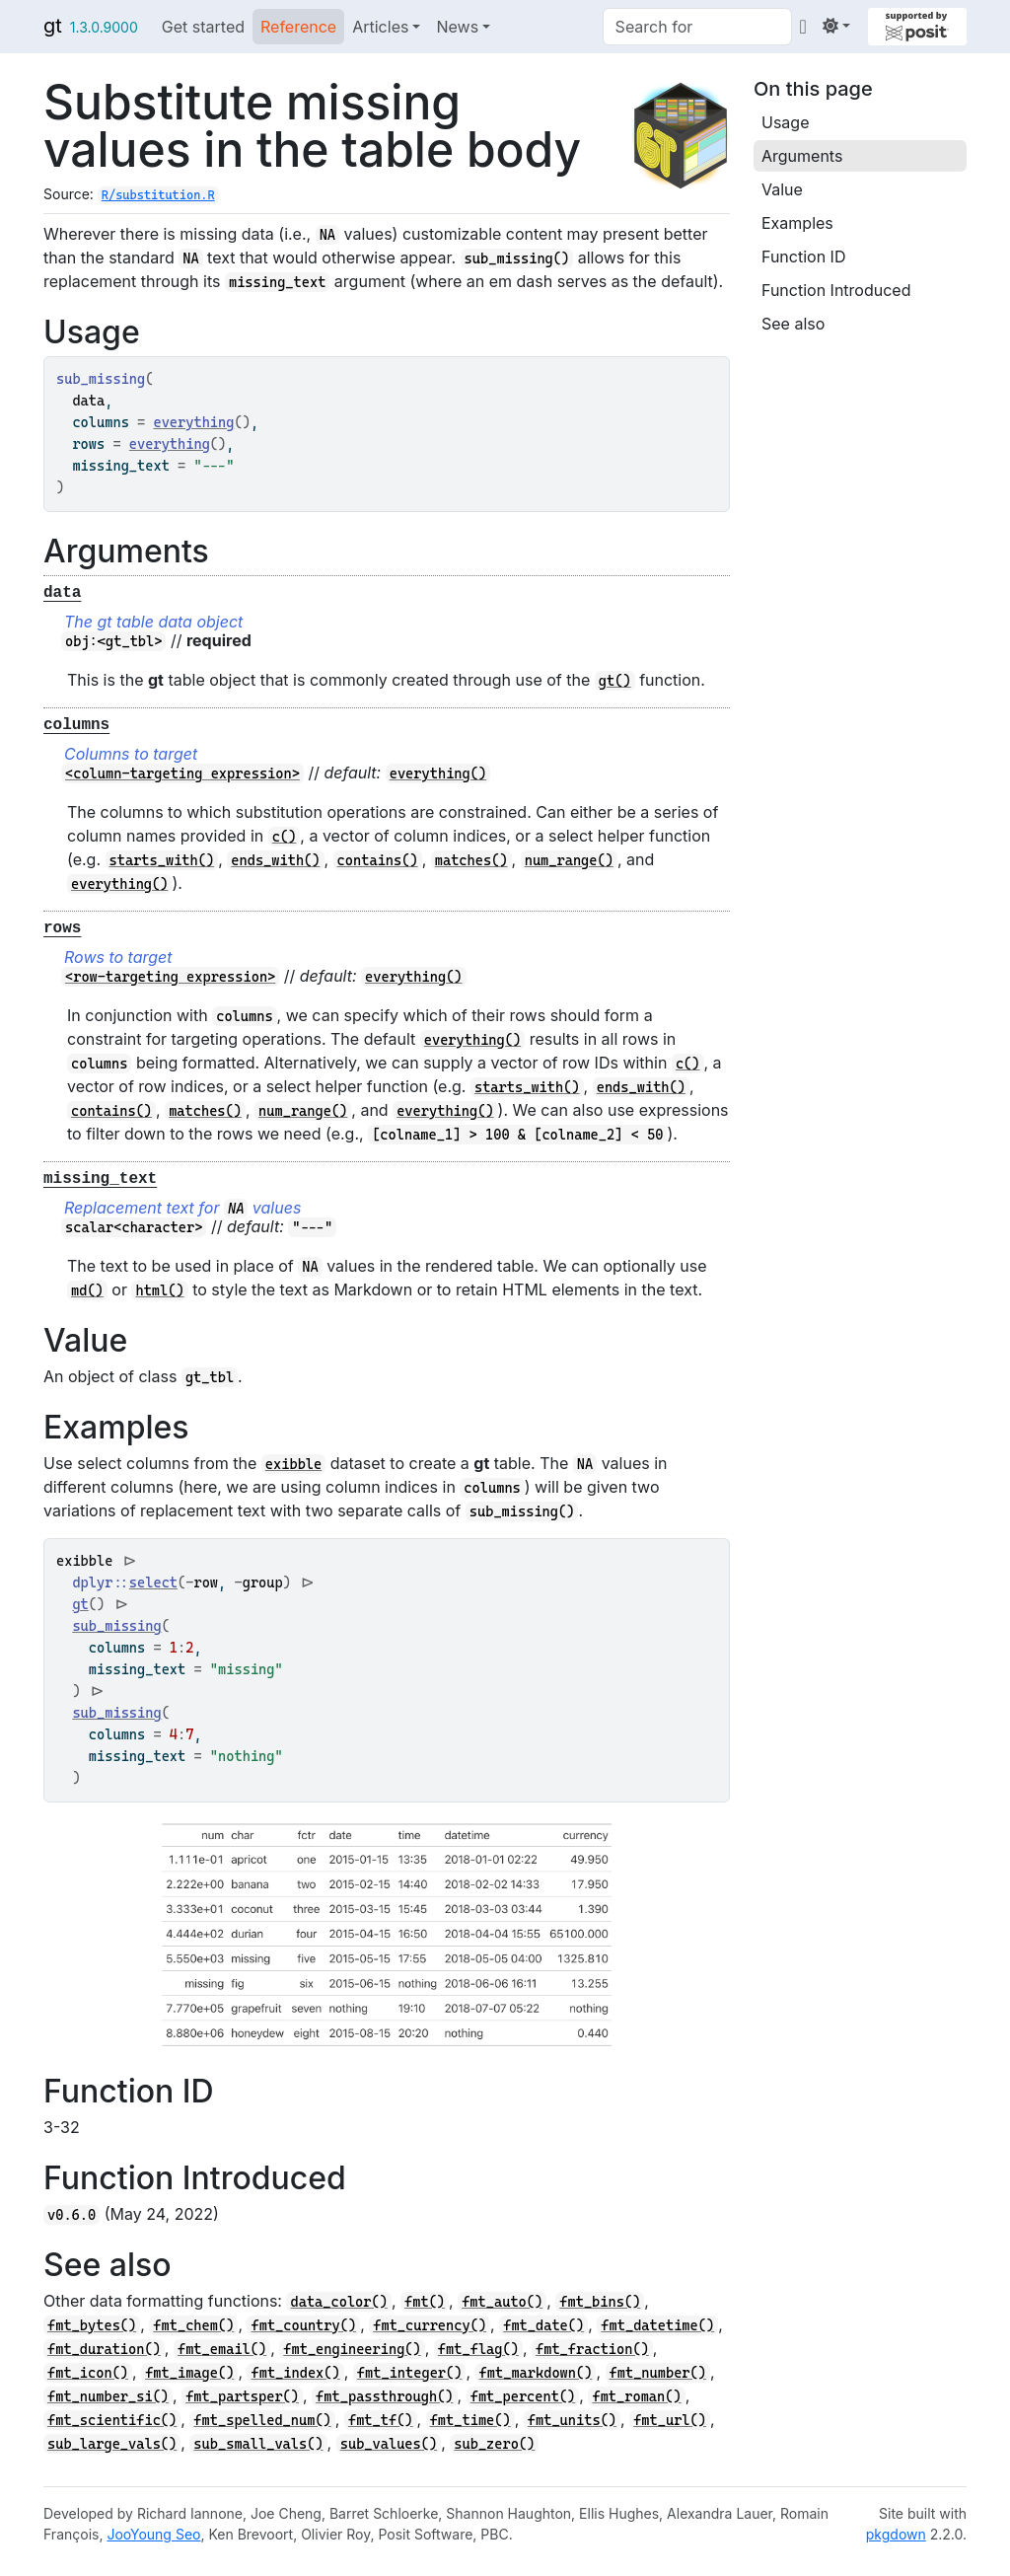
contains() (377, 860)
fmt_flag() (478, 2349)
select (153, 1582)
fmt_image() (189, 2373)
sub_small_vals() (258, 2444)
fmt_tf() (380, 2420)
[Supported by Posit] (917, 26)
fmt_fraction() (592, 2349)
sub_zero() (494, 2444)
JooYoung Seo (153, 2534)
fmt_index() (295, 2373)
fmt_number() (658, 2373)
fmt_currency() (429, 2325)
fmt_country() (303, 2325)
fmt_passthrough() (384, 2396)
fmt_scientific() (112, 2420)
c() (284, 837)
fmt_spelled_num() (261, 2420)
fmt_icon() (87, 2373)
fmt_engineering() (351, 2349)
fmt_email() (222, 2349)
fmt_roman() (636, 2396)
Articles (380, 27)
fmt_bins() (599, 2302)
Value (782, 189)
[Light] (836, 25)
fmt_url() (669, 2420)
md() (87, 1290)
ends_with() (275, 860)
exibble (293, 1464)
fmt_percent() (523, 2396)
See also (793, 323)
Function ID (803, 256)
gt (52, 25)
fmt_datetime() (657, 2325)
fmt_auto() (502, 2302)
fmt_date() (543, 2325)
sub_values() (388, 2444)
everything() (438, 773)
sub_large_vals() (112, 2444)
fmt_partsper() (242, 2396)
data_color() (338, 2302)
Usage (785, 122)
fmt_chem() (193, 2325)
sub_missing (116, 1626)
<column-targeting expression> (182, 773)
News (457, 27)
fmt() (424, 2302)
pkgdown (896, 2534)
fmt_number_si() (108, 2396)
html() (159, 1290)
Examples (797, 223)
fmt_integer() (410, 2373)
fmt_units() (572, 2420)
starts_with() (162, 860)
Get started (203, 27)
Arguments (801, 156)
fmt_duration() (104, 2349)
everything (193, 422)
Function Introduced (835, 290)
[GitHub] (803, 25)
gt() (615, 681)
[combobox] (697, 26)
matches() (471, 860)
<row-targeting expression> (170, 977)
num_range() (569, 860)
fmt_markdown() (536, 2373)
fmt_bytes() (91, 2325)
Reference (298, 27)
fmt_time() (470, 2420)
